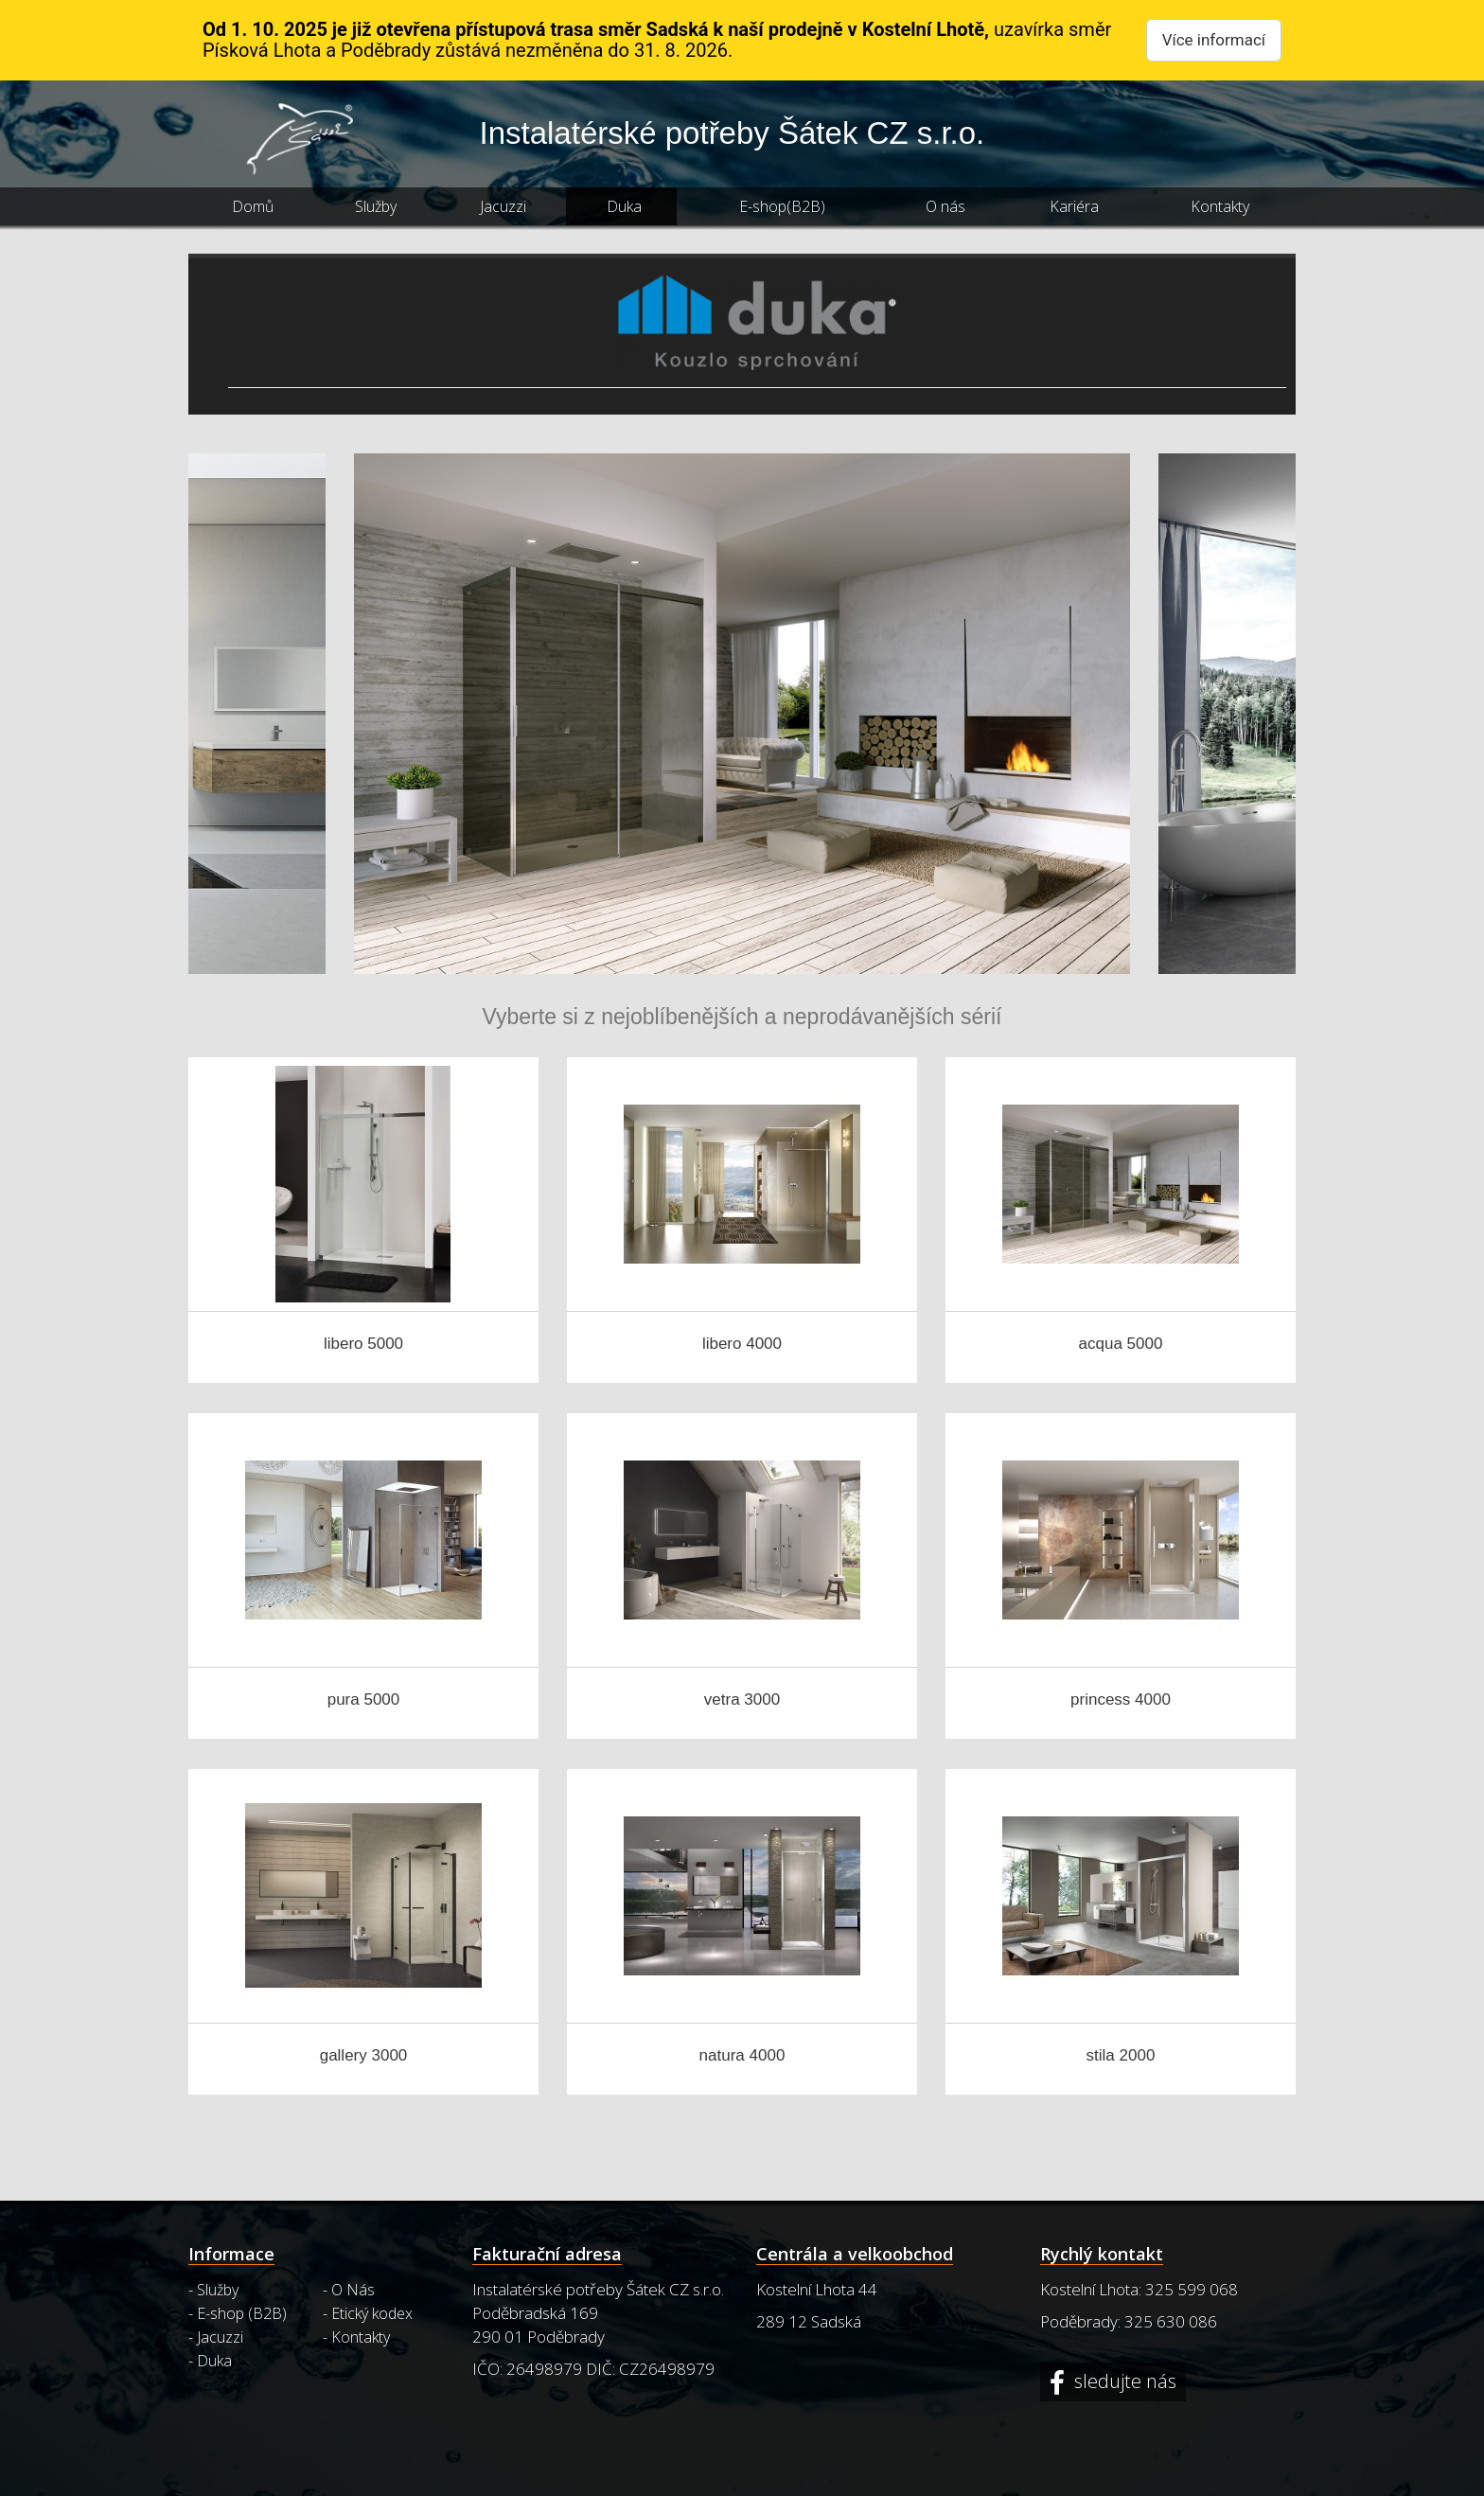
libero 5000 (363, 1344)
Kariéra (1074, 206)
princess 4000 (1120, 1699)
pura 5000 (363, 1699)
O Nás (353, 2289)
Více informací (1213, 39)
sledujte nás (1122, 2382)
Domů (253, 206)
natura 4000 (742, 2055)
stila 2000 (1121, 2055)
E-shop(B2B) (782, 206)
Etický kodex (372, 2313)
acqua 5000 (1121, 1344)
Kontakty (1220, 206)
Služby (376, 206)
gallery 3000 (364, 2055)
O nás (945, 206)
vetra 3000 (742, 1699)
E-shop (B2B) (242, 2313)
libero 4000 (742, 1344)
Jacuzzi (503, 206)
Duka (624, 206)
